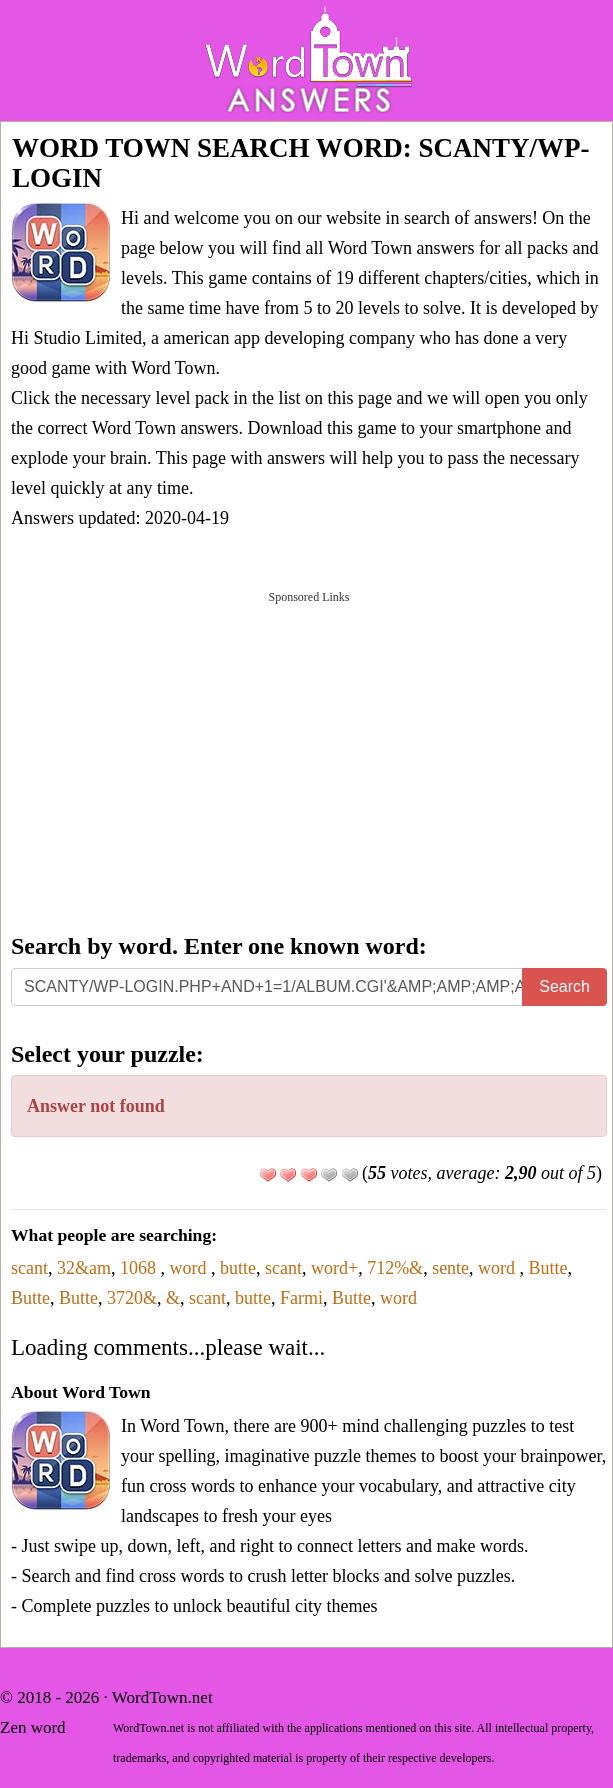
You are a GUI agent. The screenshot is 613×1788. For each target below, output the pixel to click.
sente (450, 1268)
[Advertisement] (309, 760)
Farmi (301, 1298)
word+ (334, 1268)
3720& (132, 1298)
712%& (395, 1268)
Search (564, 986)
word (190, 1268)
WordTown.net (162, 1697)
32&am (84, 1268)
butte (238, 1268)
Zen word (33, 1727)
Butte (548, 1268)
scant (29, 1268)
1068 (140, 1268)
